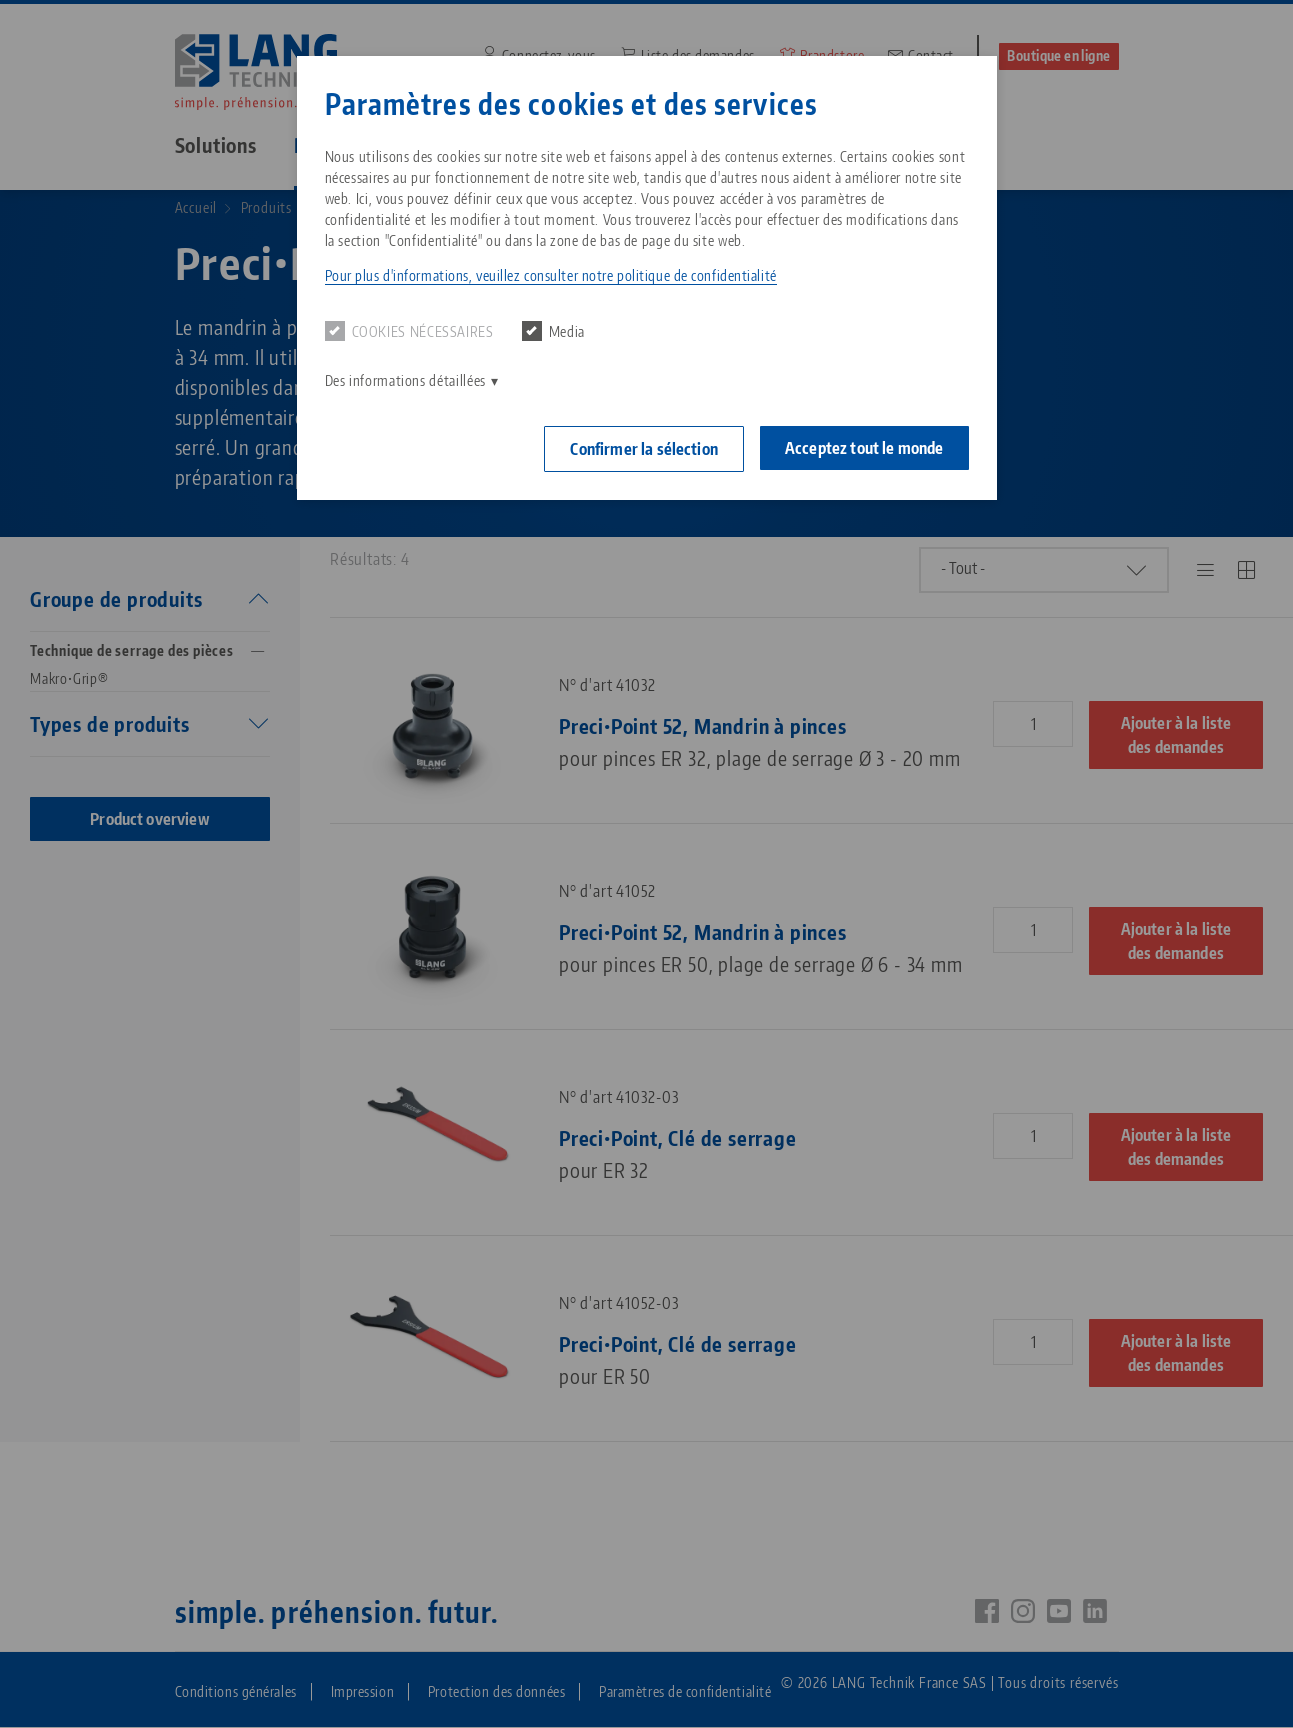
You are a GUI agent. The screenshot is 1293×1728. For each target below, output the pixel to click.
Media (553, 331)
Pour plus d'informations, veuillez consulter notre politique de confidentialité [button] (551, 275)
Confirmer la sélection (644, 449)
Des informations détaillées (405, 380)
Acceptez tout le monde (864, 448)
